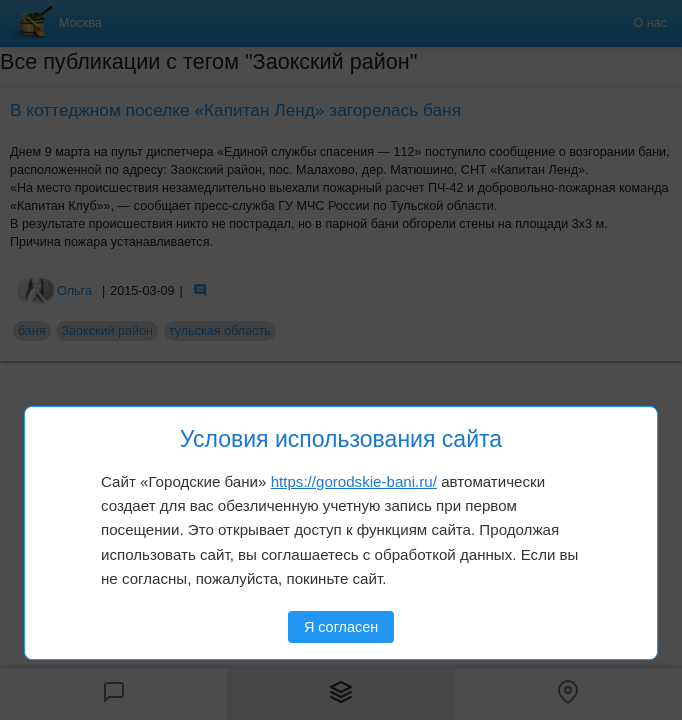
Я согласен (341, 627)
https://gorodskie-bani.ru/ (354, 481)
